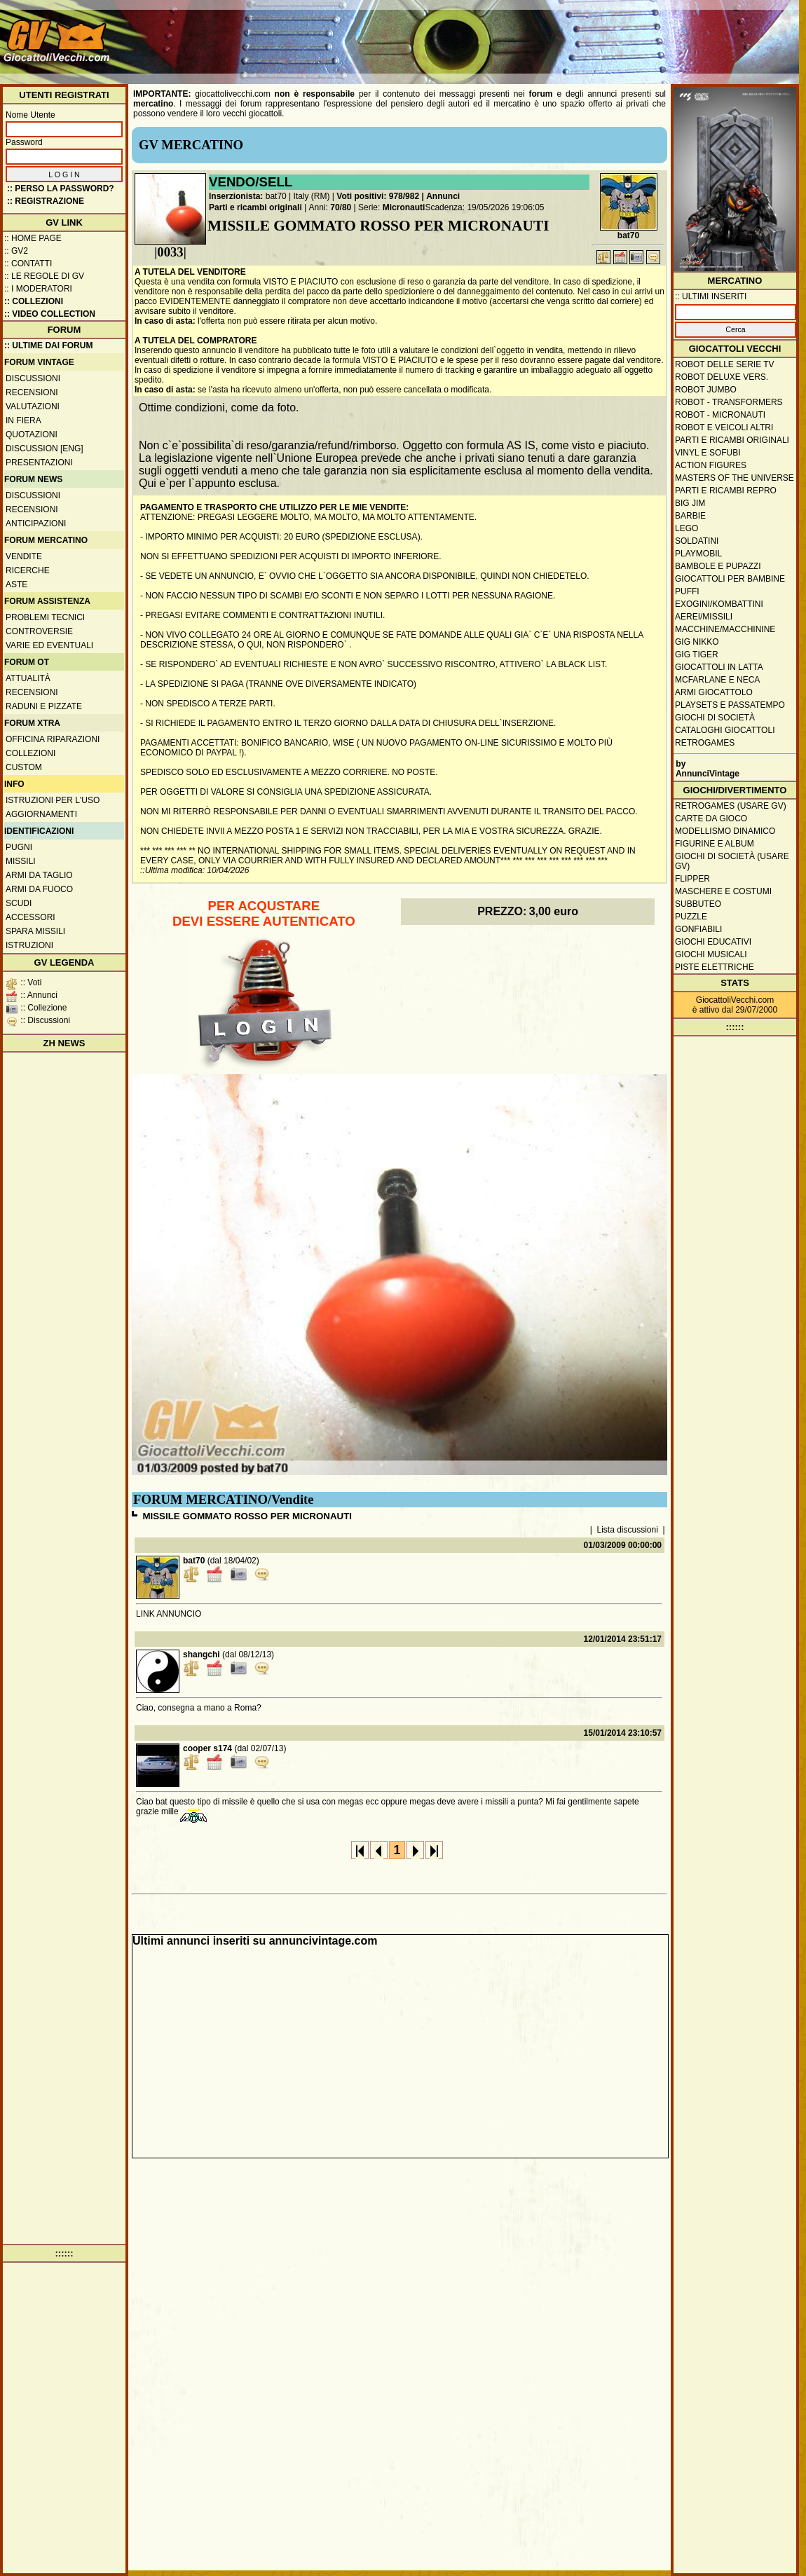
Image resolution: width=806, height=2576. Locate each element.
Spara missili (35, 931)
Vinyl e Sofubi (708, 453)
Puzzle (691, 917)
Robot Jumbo (706, 390)
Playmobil (698, 554)
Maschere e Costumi (723, 891)
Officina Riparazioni (53, 739)
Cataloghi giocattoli (724, 730)
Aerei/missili (703, 617)
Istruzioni (29, 945)
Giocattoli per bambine (730, 579)
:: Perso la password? (60, 188)
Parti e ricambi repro (726, 490)
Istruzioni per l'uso (53, 800)
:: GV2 (16, 251)
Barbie (690, 516)
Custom (24, 767)
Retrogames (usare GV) (730, 806)
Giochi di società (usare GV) (732, 861)
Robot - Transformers (729, 402)
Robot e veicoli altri (724, 427)
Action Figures (710, 465)
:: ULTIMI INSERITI (710, 296)
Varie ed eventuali (49, 645)
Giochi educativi (713, 942)
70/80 (340, 207)
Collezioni (30, 753)
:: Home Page (33, 238)
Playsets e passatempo (730, 705)
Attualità (28, 678)
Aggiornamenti (41, 814)
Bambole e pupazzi (717, 566)
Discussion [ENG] (44, 448)
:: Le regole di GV (44, 276)
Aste (16, 584)
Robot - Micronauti (720, 415)
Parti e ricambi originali (255, 207)
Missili (21, 861)
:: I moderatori (38, 289)
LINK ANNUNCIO (168, 1614)
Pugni (19, 847)
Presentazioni (39, 462)
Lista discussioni (627, 1530)
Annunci (443, 196)
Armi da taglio (39, 875)
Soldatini (696, 541)
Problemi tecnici (45, 617)
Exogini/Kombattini (719, 604)
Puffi (687, 591)
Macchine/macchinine (725, 629)
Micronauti (404, 207)
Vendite (24, 556)
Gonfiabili (698, 929)
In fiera (23, 420)
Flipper (692, 879)
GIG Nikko (697, 642)
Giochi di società (715, 717)
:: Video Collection (49, 314)
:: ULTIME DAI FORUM (48, 345)
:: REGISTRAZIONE (45, 201)
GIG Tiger (696, 654)
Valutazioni (33, 406)
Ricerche (28, 570)
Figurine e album (714, 844)
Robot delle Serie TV (724, 364)
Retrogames (705, 743)
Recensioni (32, 392)
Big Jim (690, 503)
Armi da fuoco (39, 889)
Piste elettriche (714, 967)
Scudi (19, 903)
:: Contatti (28, 263)
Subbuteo (698, 904)
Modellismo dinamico (725, 831)
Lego (686, 528)
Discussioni (33, 378)
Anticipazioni (36, 523)
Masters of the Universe (734, 478)
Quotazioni (31, 434)
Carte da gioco (711, 818)
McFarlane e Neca (717, 680)
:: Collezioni (33, 301)
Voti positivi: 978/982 (377, 196)
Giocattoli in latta (719, 667)
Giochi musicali (711, 954)
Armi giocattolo (714, 692)
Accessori (30, 917)
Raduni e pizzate (44, 706)
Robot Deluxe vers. (721, 377)
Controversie (39, 631)
